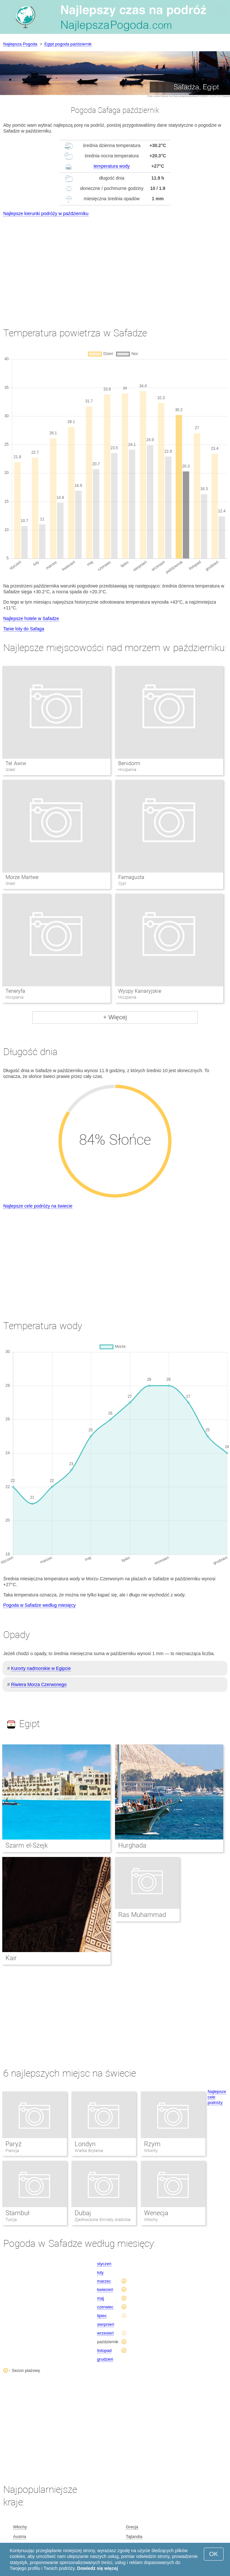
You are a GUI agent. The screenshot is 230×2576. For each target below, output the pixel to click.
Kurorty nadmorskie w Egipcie (41, 1668)
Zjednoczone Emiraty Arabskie (102, 2219)
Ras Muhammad (142, 1915)
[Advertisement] (115, 266)
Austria (19, 2536)
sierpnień (105, 2324)
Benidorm (129, 763)
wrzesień (105, 2333)
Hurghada (132, 1845)
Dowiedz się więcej (97, 2568)
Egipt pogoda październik (68, 44)
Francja (12, 2150)
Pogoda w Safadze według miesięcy (39, 1605)
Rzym (152, 2144)
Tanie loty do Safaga (23, 628)
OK (213, 2554)
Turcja (11, 2219)
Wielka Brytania (89, 2150)
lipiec (102, 2315)
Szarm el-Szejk (26, 1845)
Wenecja (156, 2213)
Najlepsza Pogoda (20, 44)
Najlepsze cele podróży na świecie (37, 1206)
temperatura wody (112, 166)
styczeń (104, 2263)
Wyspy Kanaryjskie (139, 991)
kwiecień (105, 2289)
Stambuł (17, 2213)
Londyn (85, 2144)
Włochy (151, 2150)
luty (100, 2272)
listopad (104, 2350)
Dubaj (83, 2213)
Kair (11, 1958)
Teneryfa (15, 991)
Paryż (13, 2144)
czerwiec (105, 2307)
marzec (104, 2281)
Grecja (132, 2526)
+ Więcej (115, 1017)
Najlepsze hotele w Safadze (31, 618)
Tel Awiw (15, 763)
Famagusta (131, 877)
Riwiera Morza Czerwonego (39, 1684)
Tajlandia (134, 2536)
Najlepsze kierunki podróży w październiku (46, 213)
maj (100, 2298)
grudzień (105, 2359)
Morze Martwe (21, 877)
